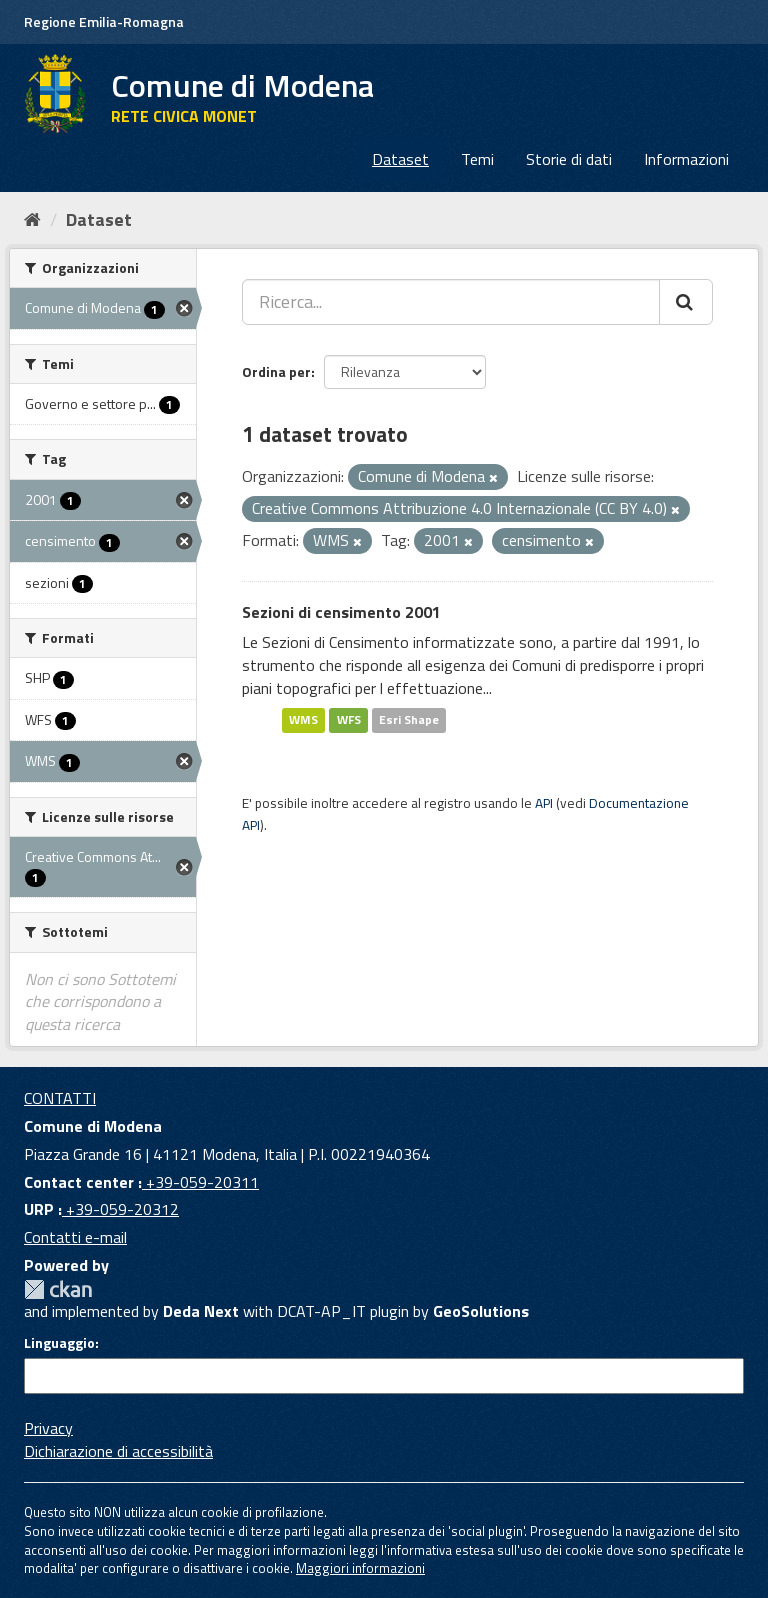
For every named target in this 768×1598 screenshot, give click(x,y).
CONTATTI (60, 1098)
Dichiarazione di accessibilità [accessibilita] (118, 1451)
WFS (349, 720)
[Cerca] (686, 302)
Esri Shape (409, 720)
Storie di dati (569, 159)
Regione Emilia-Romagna (104, 21)
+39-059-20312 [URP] (120, 1209)
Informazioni (686, 159)
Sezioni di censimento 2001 (341, 612)
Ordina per (276, 371)
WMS (303, 720)
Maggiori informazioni (360, 1568)
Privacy (48, 1428)
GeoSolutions (481, 1311)
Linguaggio (59, 1343)
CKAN (58, 1289)
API (544, 803)
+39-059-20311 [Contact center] (200, 1182)
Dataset (400, 159)
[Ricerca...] (451, 302)
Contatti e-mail (75, 1237)
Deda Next (201, 1311)
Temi (477, 159)
